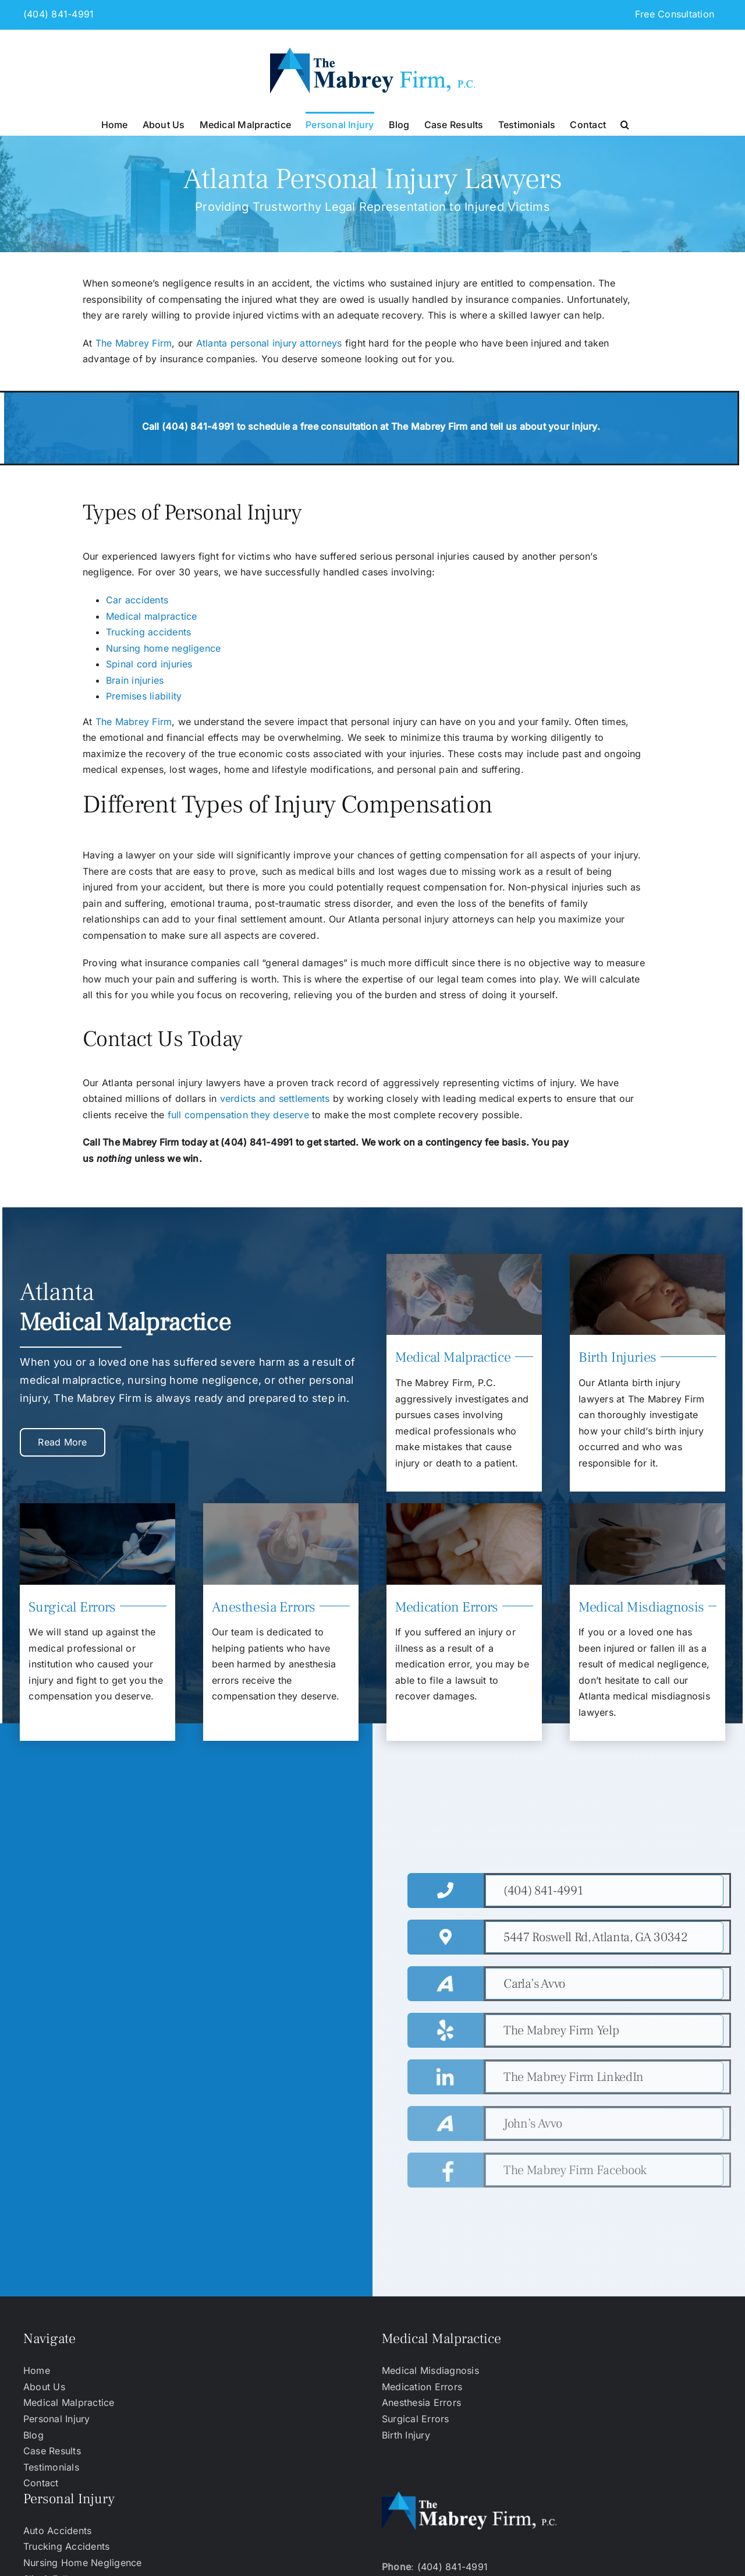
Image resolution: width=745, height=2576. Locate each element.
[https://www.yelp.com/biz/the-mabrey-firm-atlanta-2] (604, 2030)
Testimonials (51, 2467)
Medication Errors (422, 2387)
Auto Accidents (57, 2530)
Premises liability (144, 696)
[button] (624, 123)
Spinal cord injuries (149, 664)
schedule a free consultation (313, 426)
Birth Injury (406, 2435)
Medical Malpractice (69, 2402)
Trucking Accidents (66, 2546)
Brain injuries (135, 680)
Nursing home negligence (163, 648)
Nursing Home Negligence (82, 2562)
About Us (44, 2387)
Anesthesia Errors (421, 2402)
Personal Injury (56, 2419)
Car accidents (137, 600)
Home (36, 2370)
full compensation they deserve (238, 1115)
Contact (41, 2483)
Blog (33, 2435)
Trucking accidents (148, 632)
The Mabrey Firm (133, 343)
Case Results (52, 2451)
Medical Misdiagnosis (430, 2370)
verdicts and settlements (276, 1098)
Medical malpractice (151, 616)
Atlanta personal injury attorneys (269, 343)
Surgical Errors (415, 2419)
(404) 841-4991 (58, 14)
